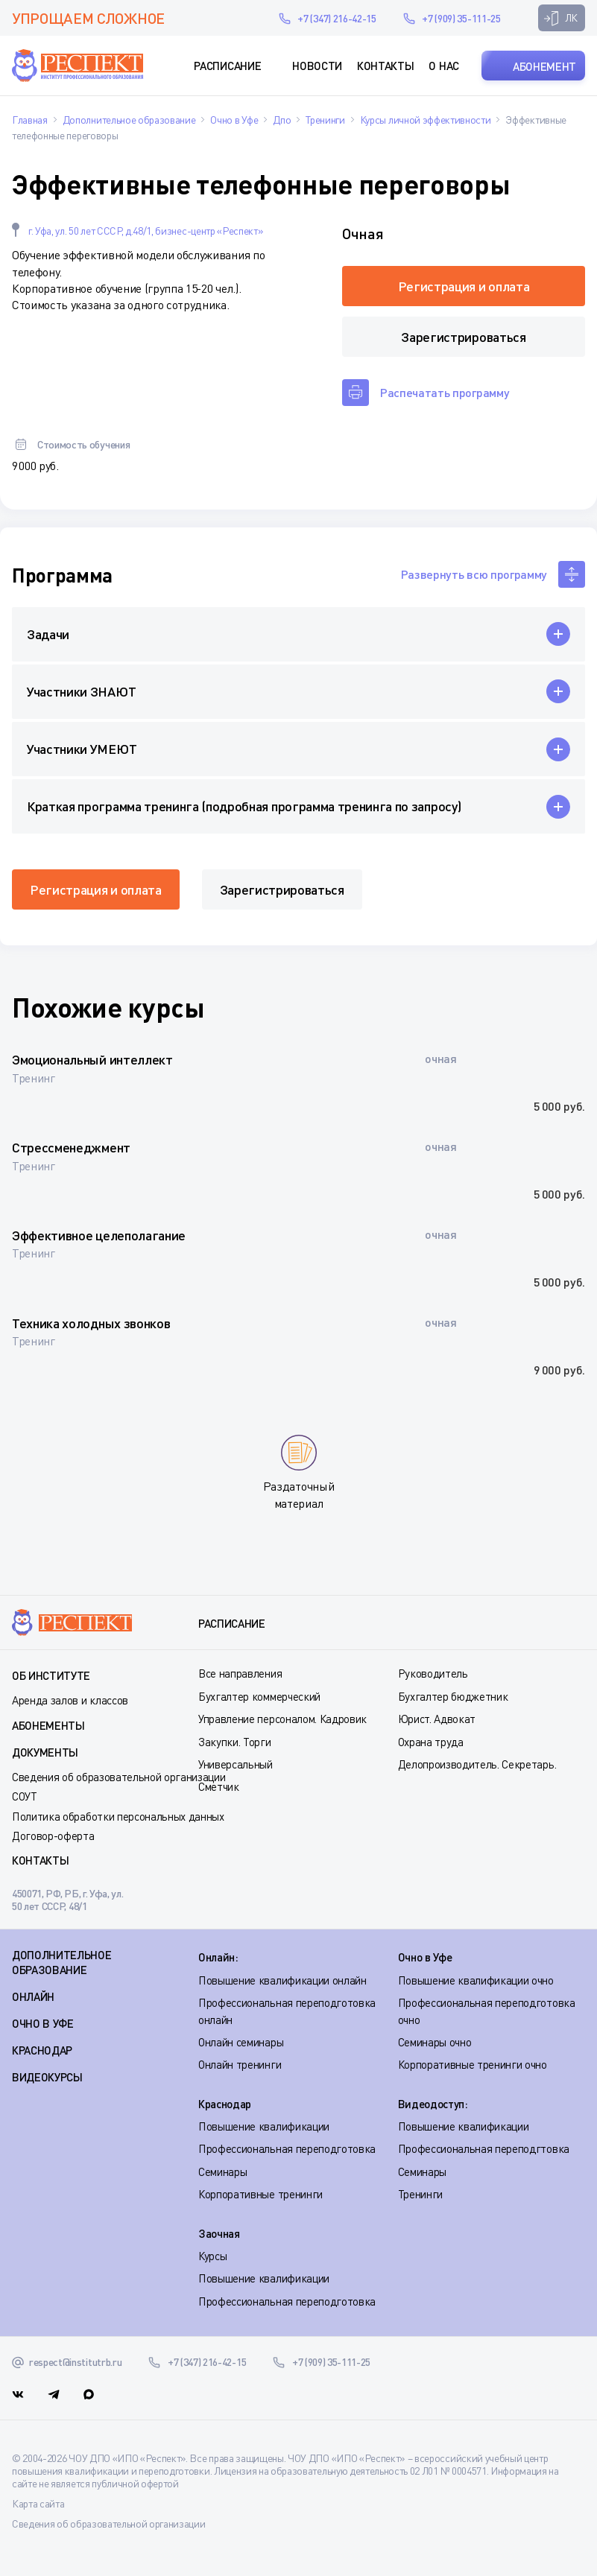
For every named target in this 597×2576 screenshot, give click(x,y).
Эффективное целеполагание (99, 1235)
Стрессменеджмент (71, 1147)
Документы (45, 1752)
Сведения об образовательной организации (119, 1776)
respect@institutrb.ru (246, 18)
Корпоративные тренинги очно (472, 2064)
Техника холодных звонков (91, 1323)
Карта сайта (38, 2503)
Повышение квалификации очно (476, 1980)
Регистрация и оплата (464, 286)
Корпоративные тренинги (260, 2194)
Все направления (240, 1673)
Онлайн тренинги (239, 2064)
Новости (317, 65)
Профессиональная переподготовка (287, 2148)
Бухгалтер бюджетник (453, 1696)
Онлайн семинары (240, 2042)
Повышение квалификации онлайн (282, 1980)
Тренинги (420, 2194)
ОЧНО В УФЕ (43, 2023)
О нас (443, 65)
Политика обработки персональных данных (118, 1816)
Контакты (385, 65)
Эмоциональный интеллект (92, 1059)
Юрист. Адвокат (437, 1718)
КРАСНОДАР (42, 2050)
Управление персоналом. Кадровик (282, 1718)
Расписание (227, 65)
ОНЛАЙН (33, 1996)
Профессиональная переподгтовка (483, 2148)
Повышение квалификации (263, 2126)
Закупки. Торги (234, 1741)
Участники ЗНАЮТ (81, 691)
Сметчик (218, 1786)
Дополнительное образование (62, 1962)
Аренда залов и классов (70, 1700)
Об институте (51, 1675)
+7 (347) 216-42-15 (336, 18)
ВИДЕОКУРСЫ (47, 2077)
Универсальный (235, 1764)
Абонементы (48, 1725)
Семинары (222, 2171)
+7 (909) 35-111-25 (461, 18)
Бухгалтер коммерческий (259, 1696)
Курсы (212, 2255)
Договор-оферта (53, 1835)
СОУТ (24, 1796)
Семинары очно (435, 2042)
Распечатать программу (444, 392)
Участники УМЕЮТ (81, 748)
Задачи (48, 634)
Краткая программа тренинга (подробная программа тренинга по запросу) (244, 806)
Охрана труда (431, 1741)
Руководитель (433, 1673)
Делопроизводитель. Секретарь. (477, 1764)
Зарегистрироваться (463, 337)
